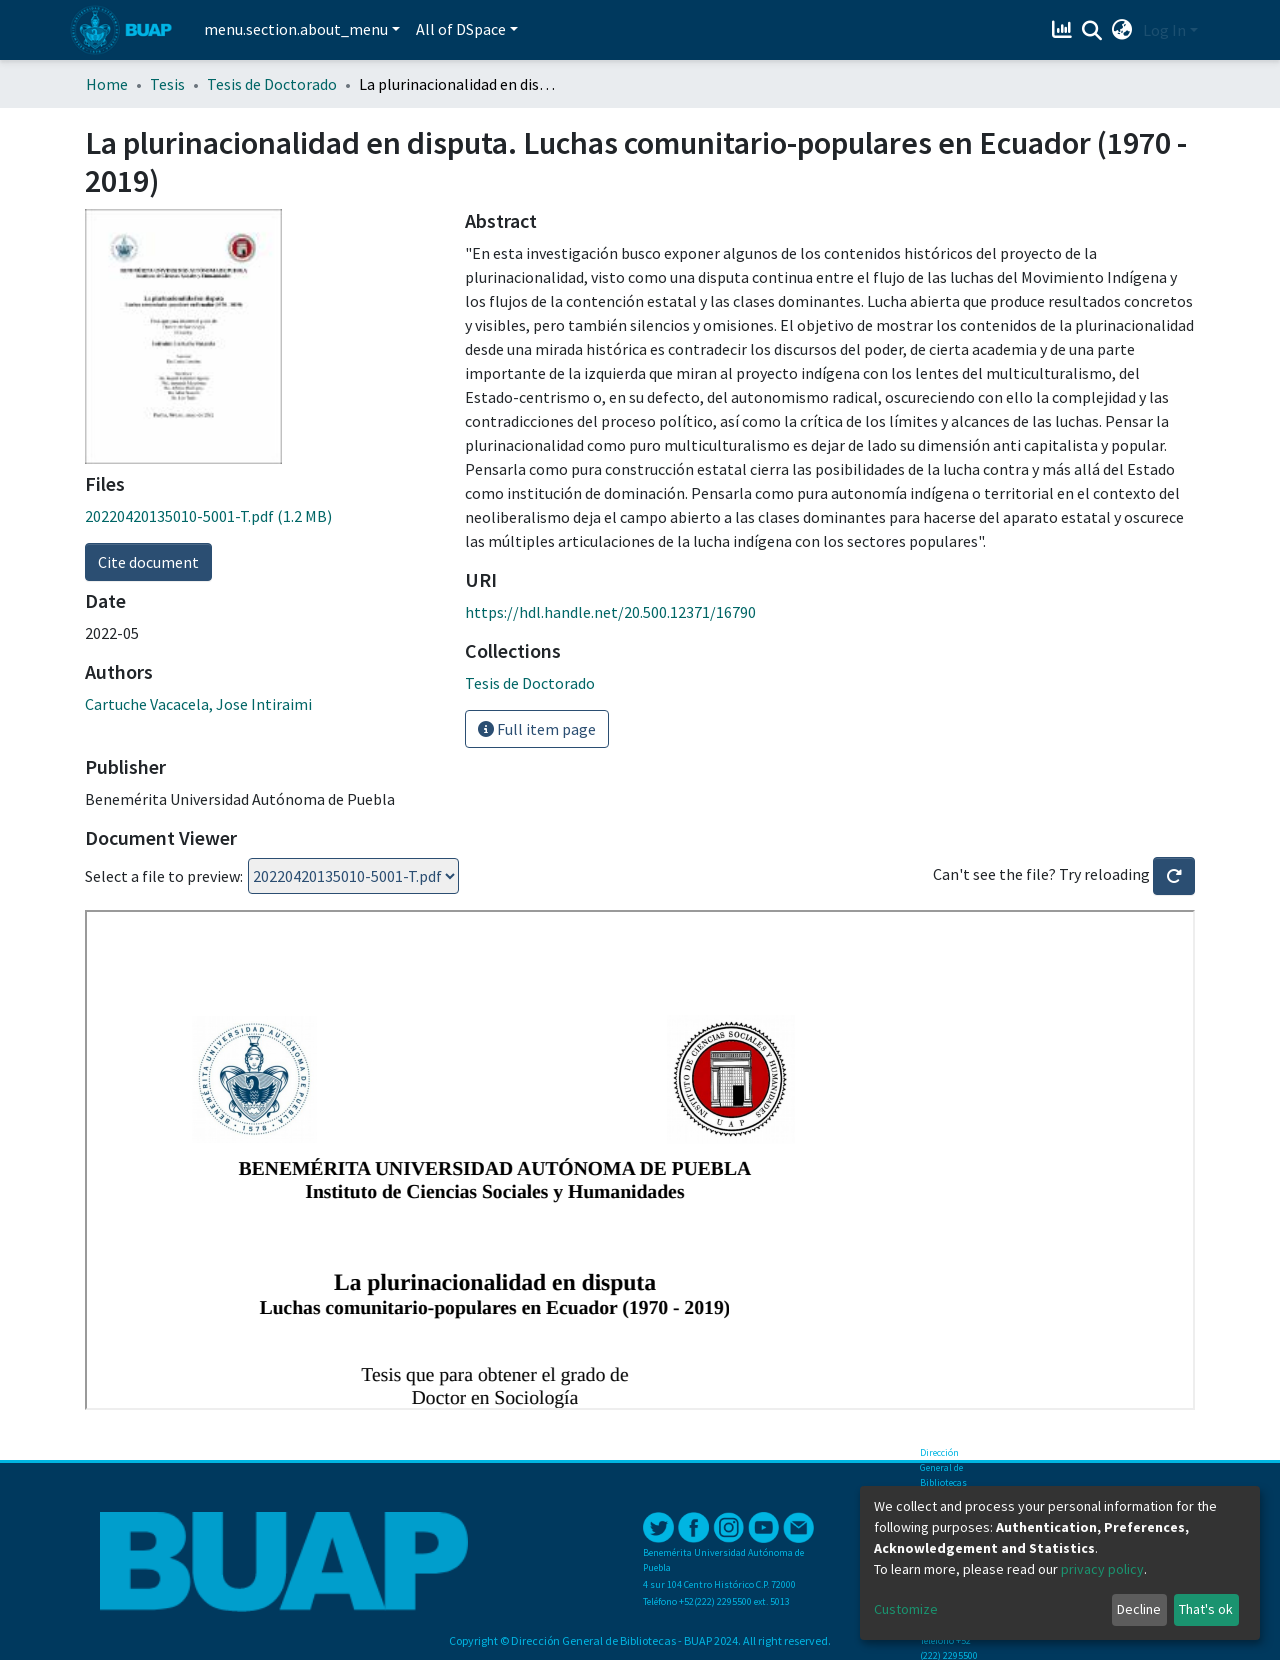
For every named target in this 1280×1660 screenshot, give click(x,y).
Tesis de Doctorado (272, 84)
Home (107, 84)
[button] (1122, 30)
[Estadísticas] (1064, 30)
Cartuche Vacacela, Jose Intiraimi (198, 704)
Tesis (167, 84)
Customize (906, 1609)
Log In (1164, 30)
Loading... (353, 876)
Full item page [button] (537, 729)
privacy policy (1102, 1569)
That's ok (1206, 1609)
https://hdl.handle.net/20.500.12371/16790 (610, 612)
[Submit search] (1092, 31)
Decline (1139, 1609)
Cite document (148, 562)
